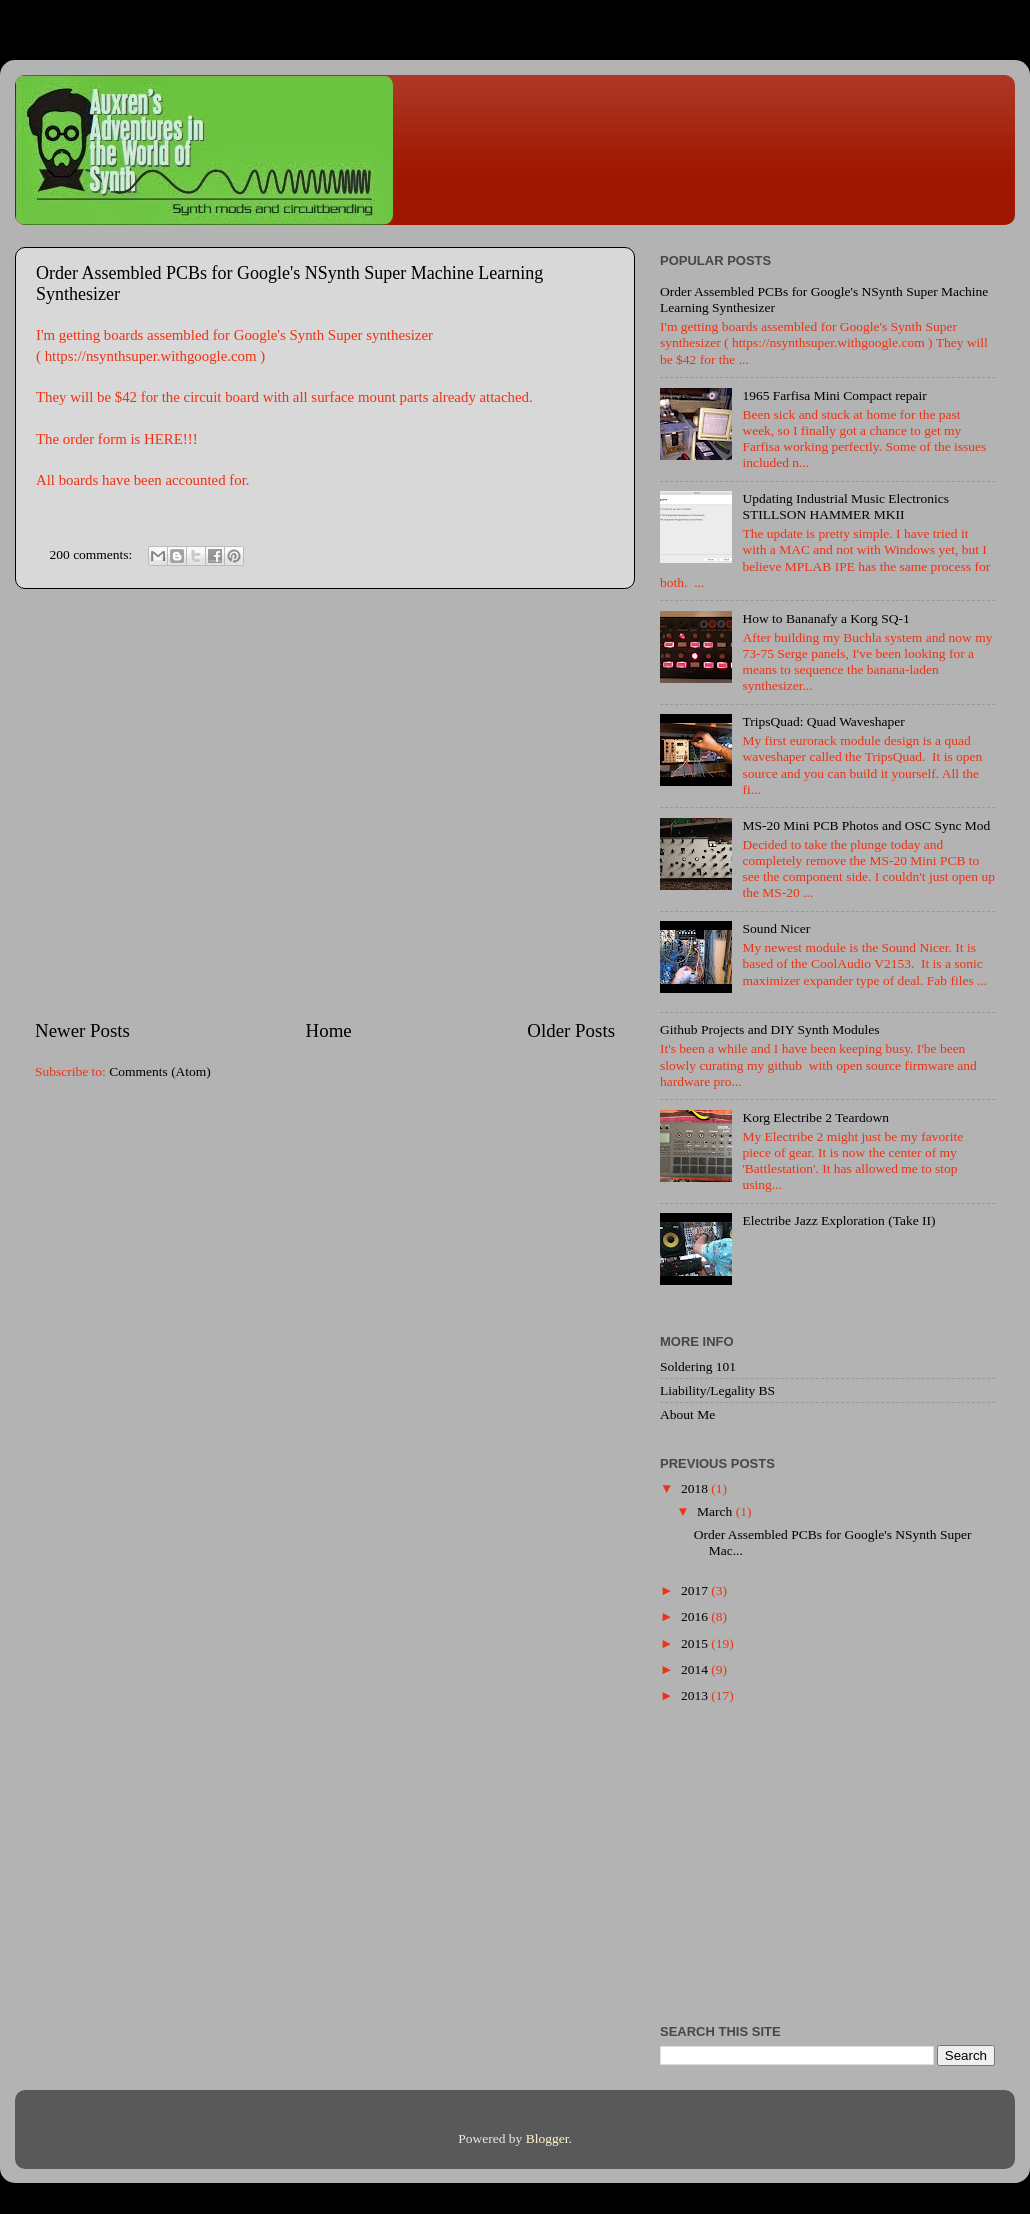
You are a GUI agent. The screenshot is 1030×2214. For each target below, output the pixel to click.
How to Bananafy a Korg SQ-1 (825, 618)
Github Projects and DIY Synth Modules (770, 1029)
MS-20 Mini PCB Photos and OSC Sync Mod (866, 825)
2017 (696, 1590)
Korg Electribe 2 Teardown (815, 1117)
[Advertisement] (187, 803)
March (716, 1511)
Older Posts (571, 1030)
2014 (696, 1669)
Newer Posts (82, 1030)
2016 (696, 1616)
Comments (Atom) (160, 1071)
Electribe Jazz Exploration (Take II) (838, 1220)
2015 (696, 1643)
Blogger (547, 2138)
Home (329, 1030)
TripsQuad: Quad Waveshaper (823, 721)
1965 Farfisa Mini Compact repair (834, 395)
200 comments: (93, 554)
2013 (696, 1695)
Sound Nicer (776, 928)
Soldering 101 (698, 1366)
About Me (687, 1414)
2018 (696, 1488)
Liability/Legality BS (717, 1390)
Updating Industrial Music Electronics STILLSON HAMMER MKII (845, 506)
